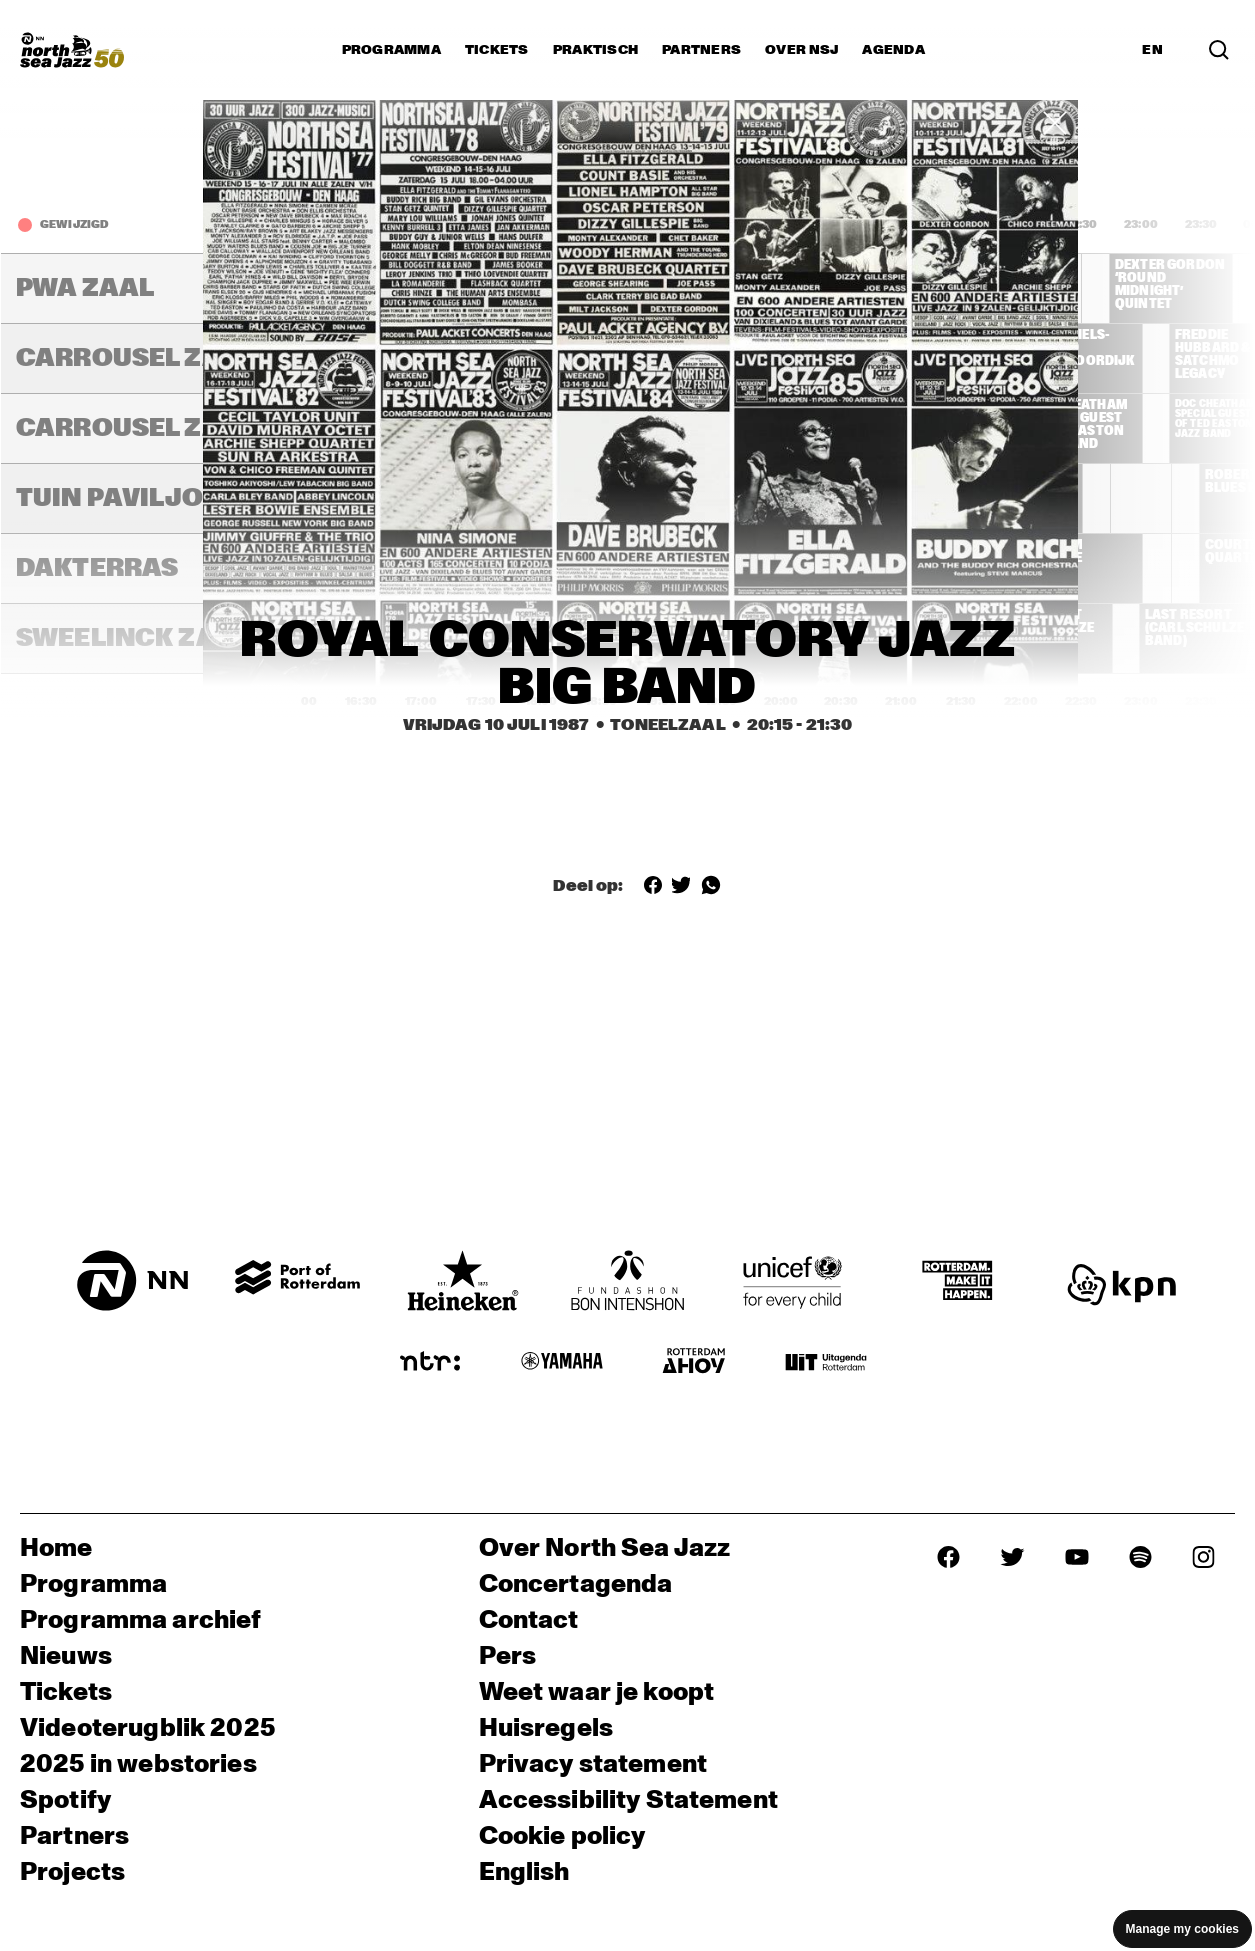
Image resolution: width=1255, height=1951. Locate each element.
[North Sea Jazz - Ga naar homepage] (72, 50)
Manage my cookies (1182, 1929)
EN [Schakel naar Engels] (1152, 50)
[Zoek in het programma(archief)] (1219, 50)
